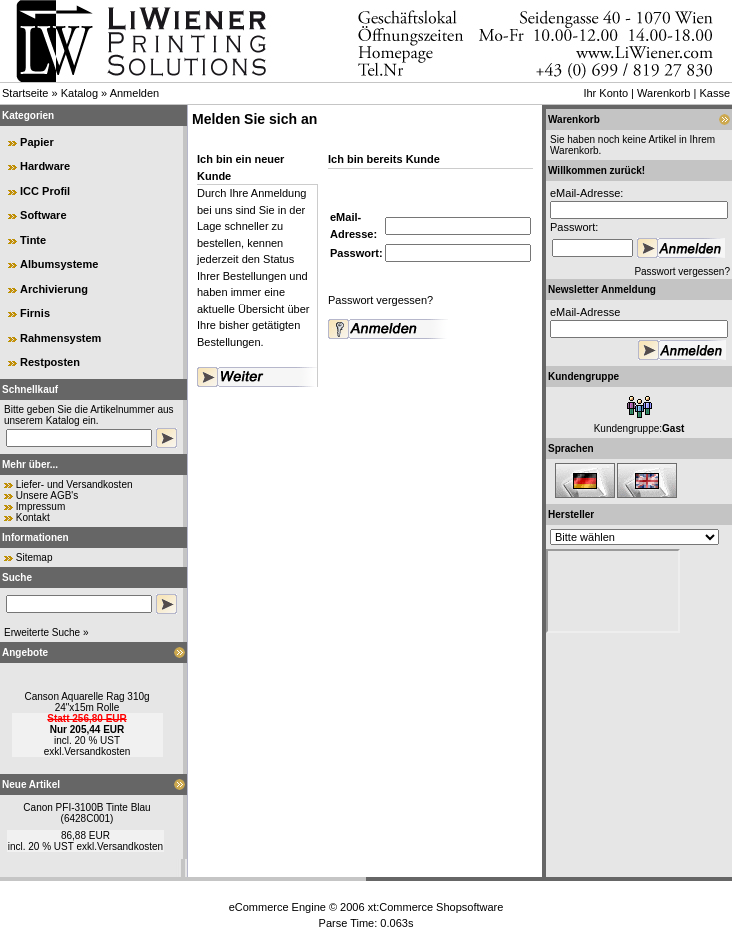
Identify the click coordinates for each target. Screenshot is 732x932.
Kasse (714, 93)
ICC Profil (45, 191)
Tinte (33, 240)
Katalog (79, 93)
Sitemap (34, 557)
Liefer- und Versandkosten (74, 484)
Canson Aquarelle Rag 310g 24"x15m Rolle (86, 702)
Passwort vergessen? (380, 300)
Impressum (40, 506)
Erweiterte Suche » (46, 632)
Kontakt (33, 517)
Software (43, 215)
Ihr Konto (605, 93)
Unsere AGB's (47, 495)
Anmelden (135, 93)
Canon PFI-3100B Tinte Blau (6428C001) (86, 813)
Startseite (25, 93)
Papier (37, 142)
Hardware (45, 166)
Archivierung (54, 289)
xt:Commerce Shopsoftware (436, 907)
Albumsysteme (59, 264)
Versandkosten (97, 751)
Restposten (50, 362)
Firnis (35, 313)
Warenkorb (663, 93)
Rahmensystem (60, 338)
